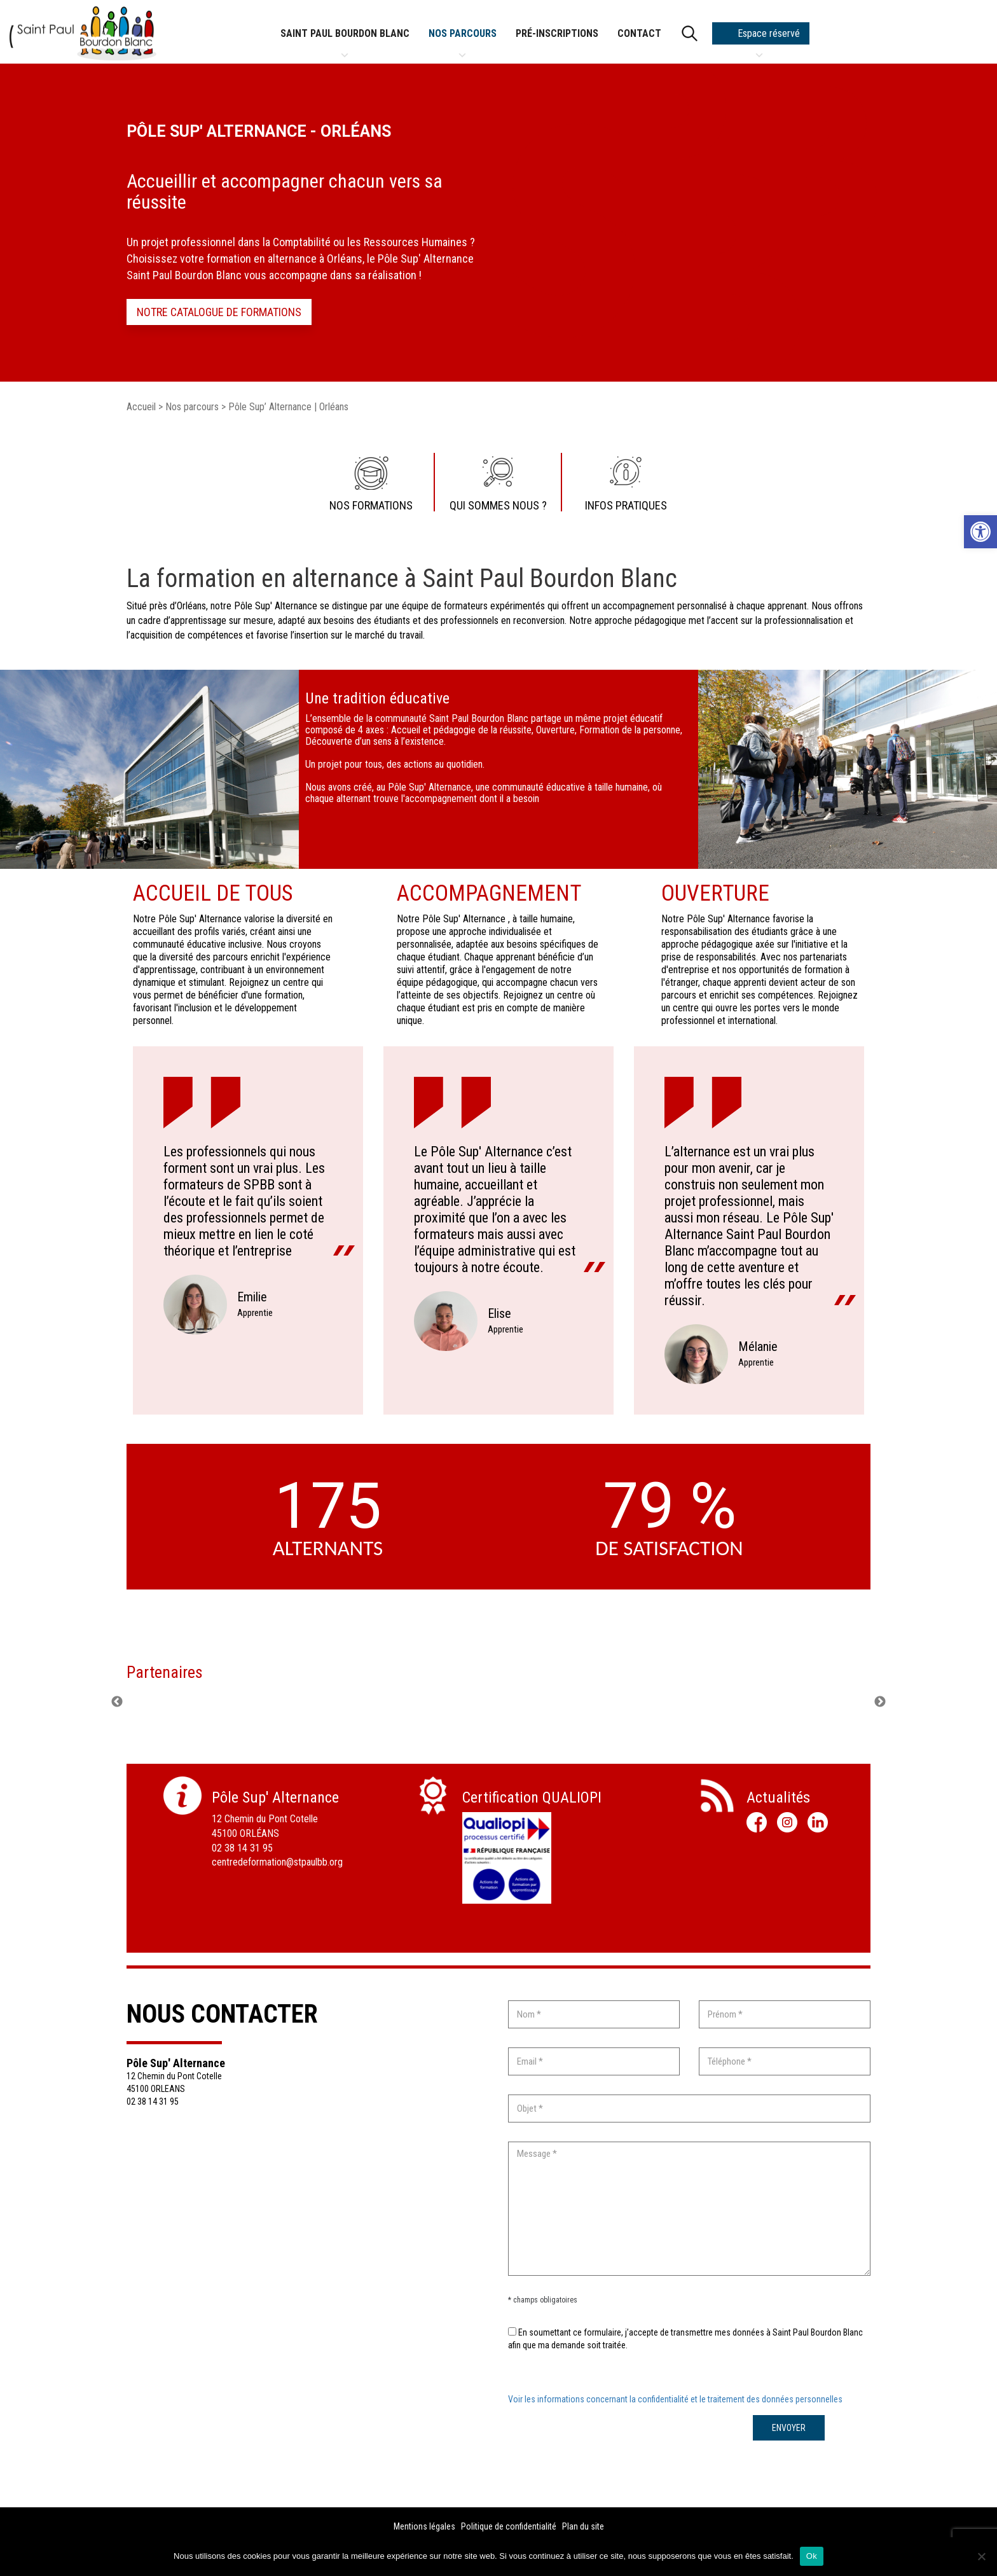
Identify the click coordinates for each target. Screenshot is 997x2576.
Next (880, 1702)
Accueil (141, 407)
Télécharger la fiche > (507, 1930)
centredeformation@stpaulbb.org (277, 1862)
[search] (686, 33)
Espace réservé (759, 36)
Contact (639, 33)
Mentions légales (424, 2526)
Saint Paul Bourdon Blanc (344, 36)
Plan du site (583, 2526)
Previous (117, 1702)
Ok (811, 2556)
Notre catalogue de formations (219, 312)
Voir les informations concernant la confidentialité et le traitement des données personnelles (675, 2399)
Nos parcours (463, 36)
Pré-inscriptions (557, 33)
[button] (980, 531)
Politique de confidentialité (508, 2526)
